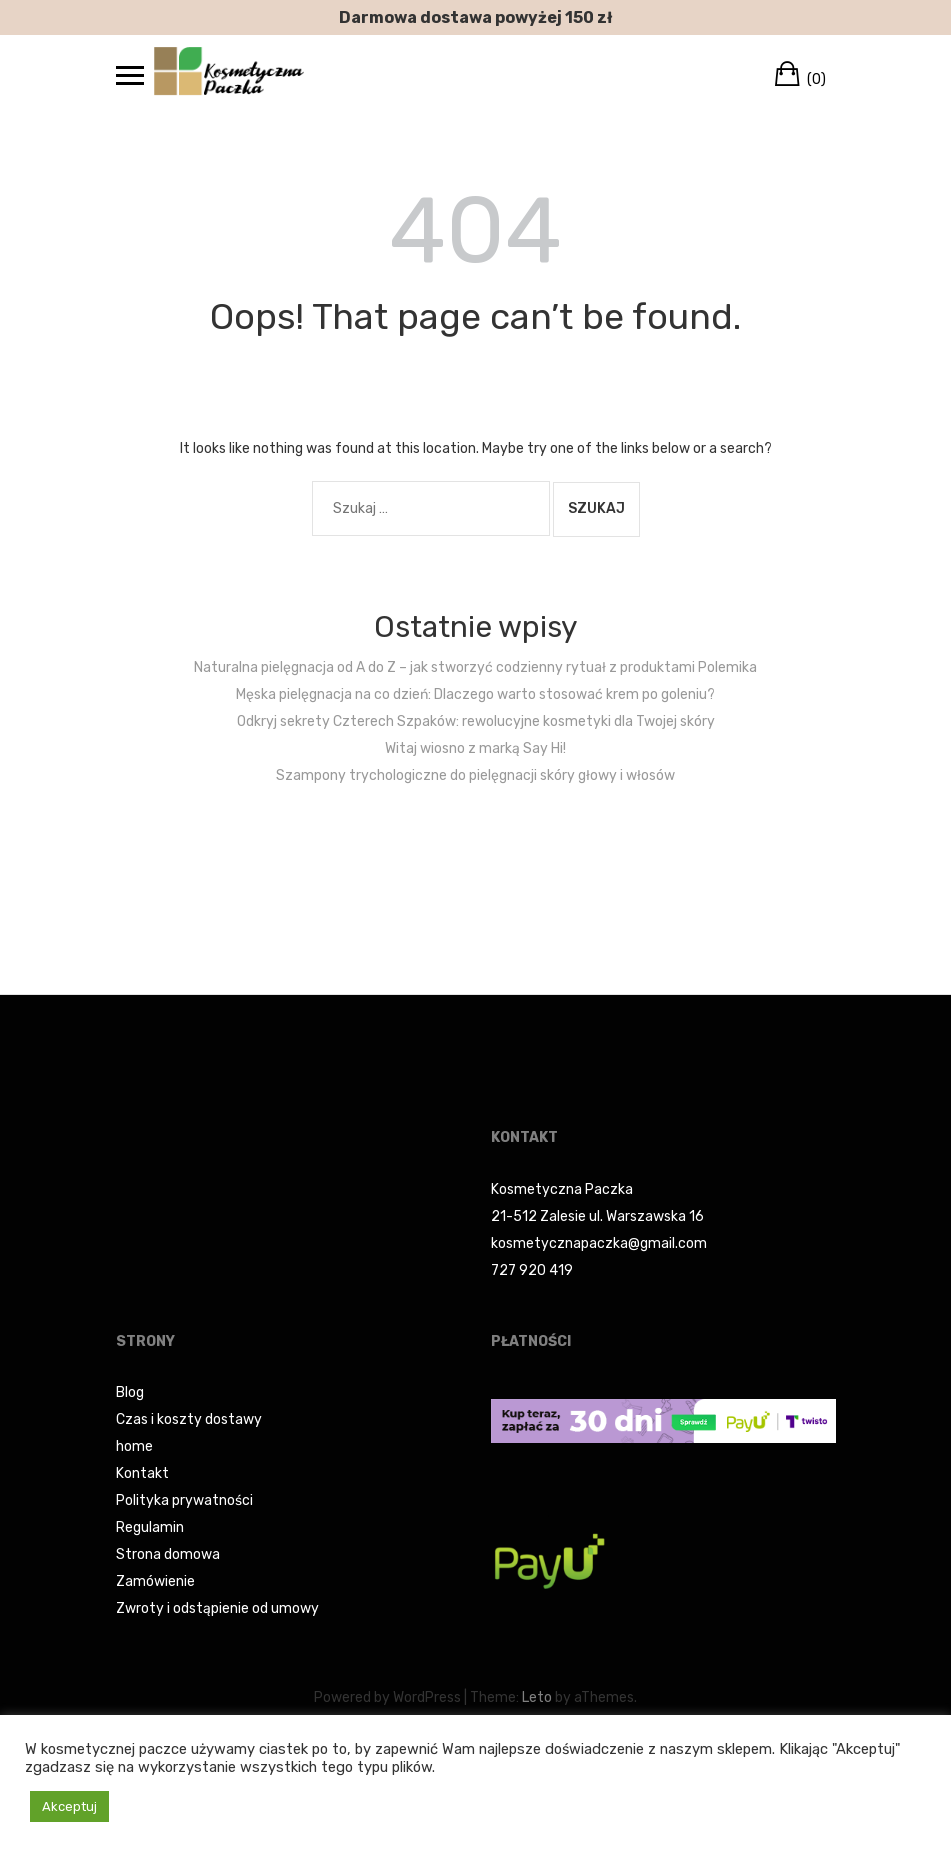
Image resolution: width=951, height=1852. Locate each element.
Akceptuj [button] (69, 1806)
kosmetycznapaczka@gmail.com (599, 1243)
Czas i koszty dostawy (189, 1419)
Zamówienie (155, 1581)
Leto (537, 1697)
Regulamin (150, 1527)
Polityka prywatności (184, 1500)
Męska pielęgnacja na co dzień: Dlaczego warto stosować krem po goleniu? (475, 694)
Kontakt (142, 1473)
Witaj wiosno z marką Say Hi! (475, 748)
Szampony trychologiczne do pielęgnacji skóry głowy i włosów (475, 775)
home (134, 1446)
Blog (130, 1392)
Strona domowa (168, 1554)
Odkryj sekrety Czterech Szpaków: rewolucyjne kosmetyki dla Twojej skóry (476, 721)
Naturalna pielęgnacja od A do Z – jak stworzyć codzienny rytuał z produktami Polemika (475, 667)
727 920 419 (532, 1270)
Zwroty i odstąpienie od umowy (217, 1608)
